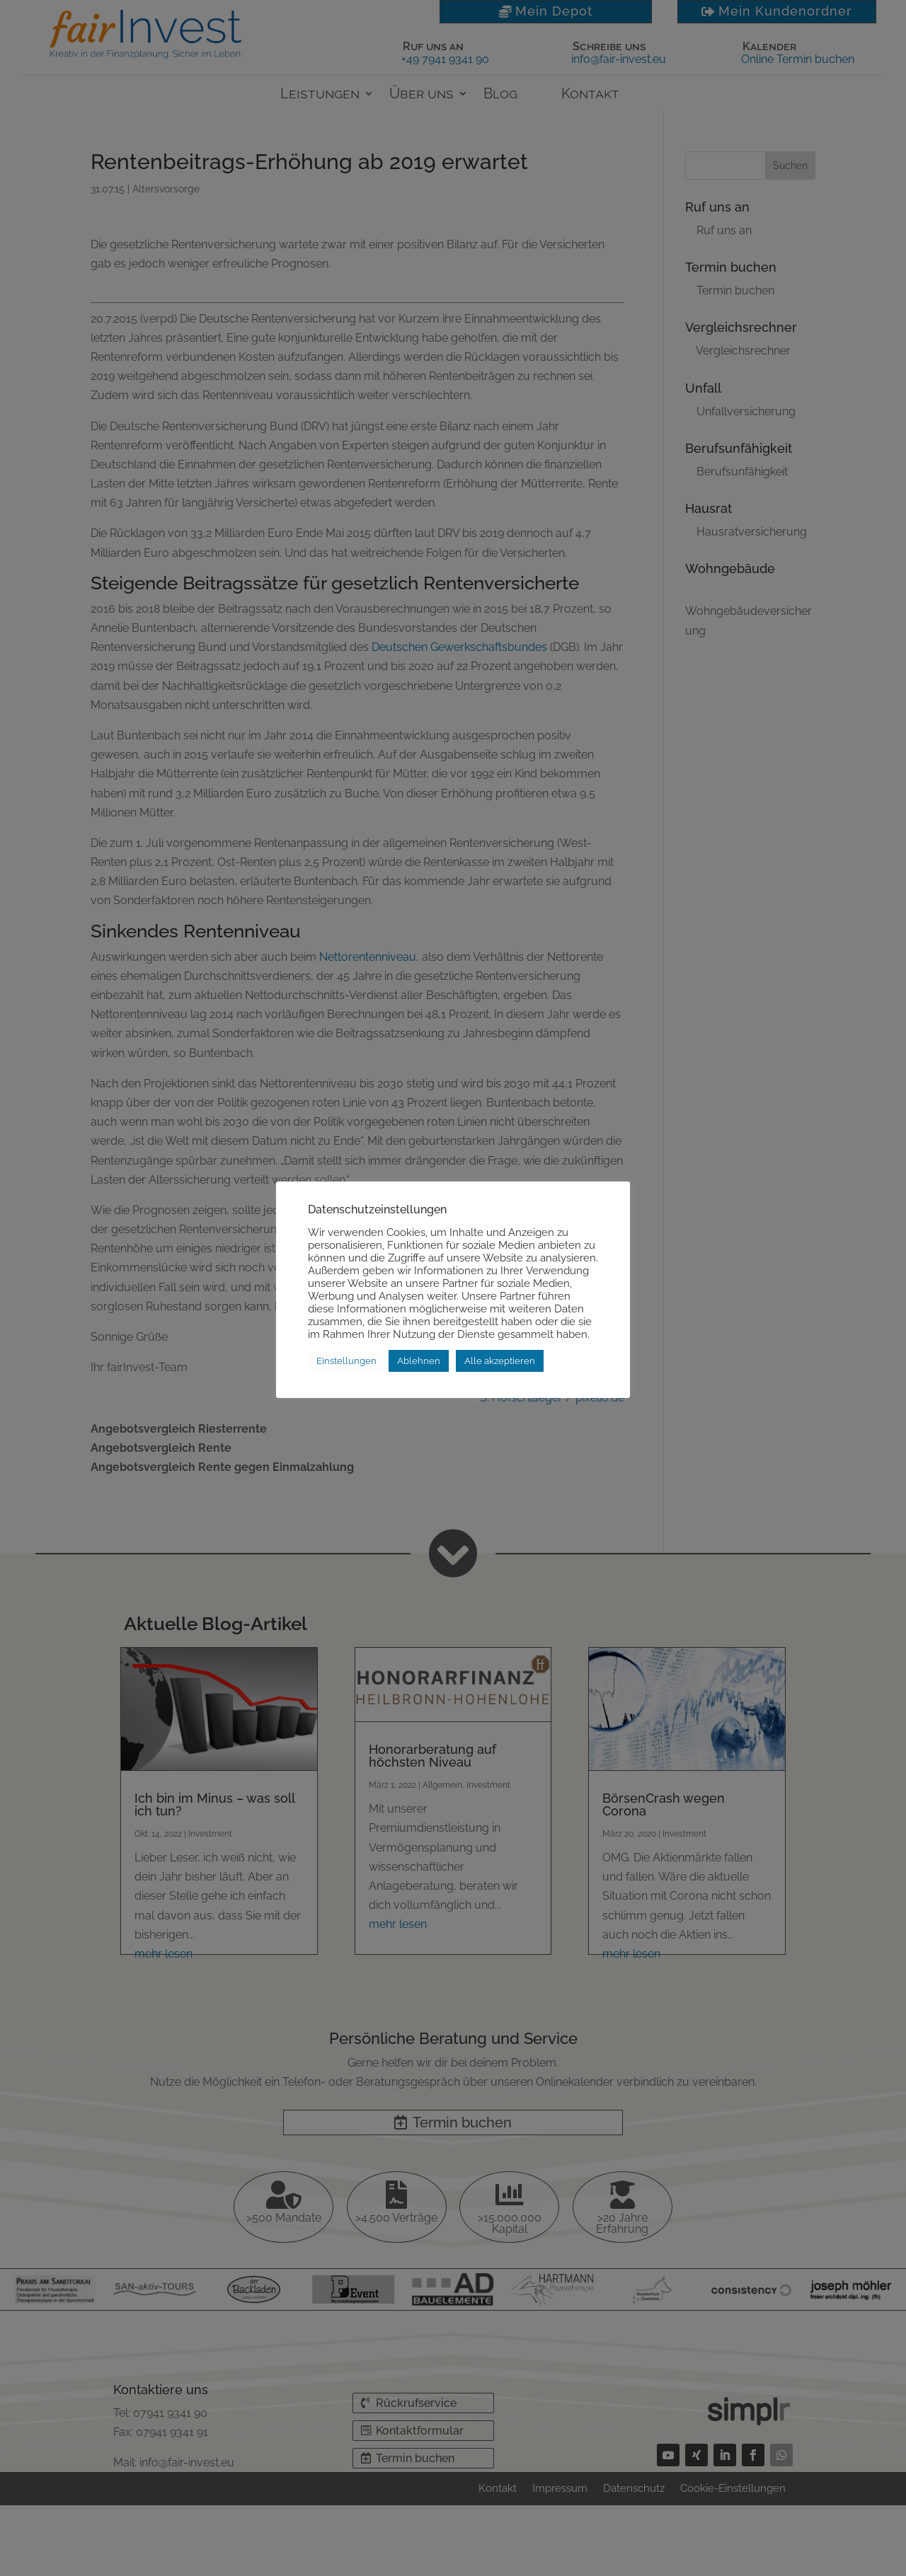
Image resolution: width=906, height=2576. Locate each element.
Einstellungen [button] (346, 1361)
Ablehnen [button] (418, 1361)
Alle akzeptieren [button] (499, 1361)
